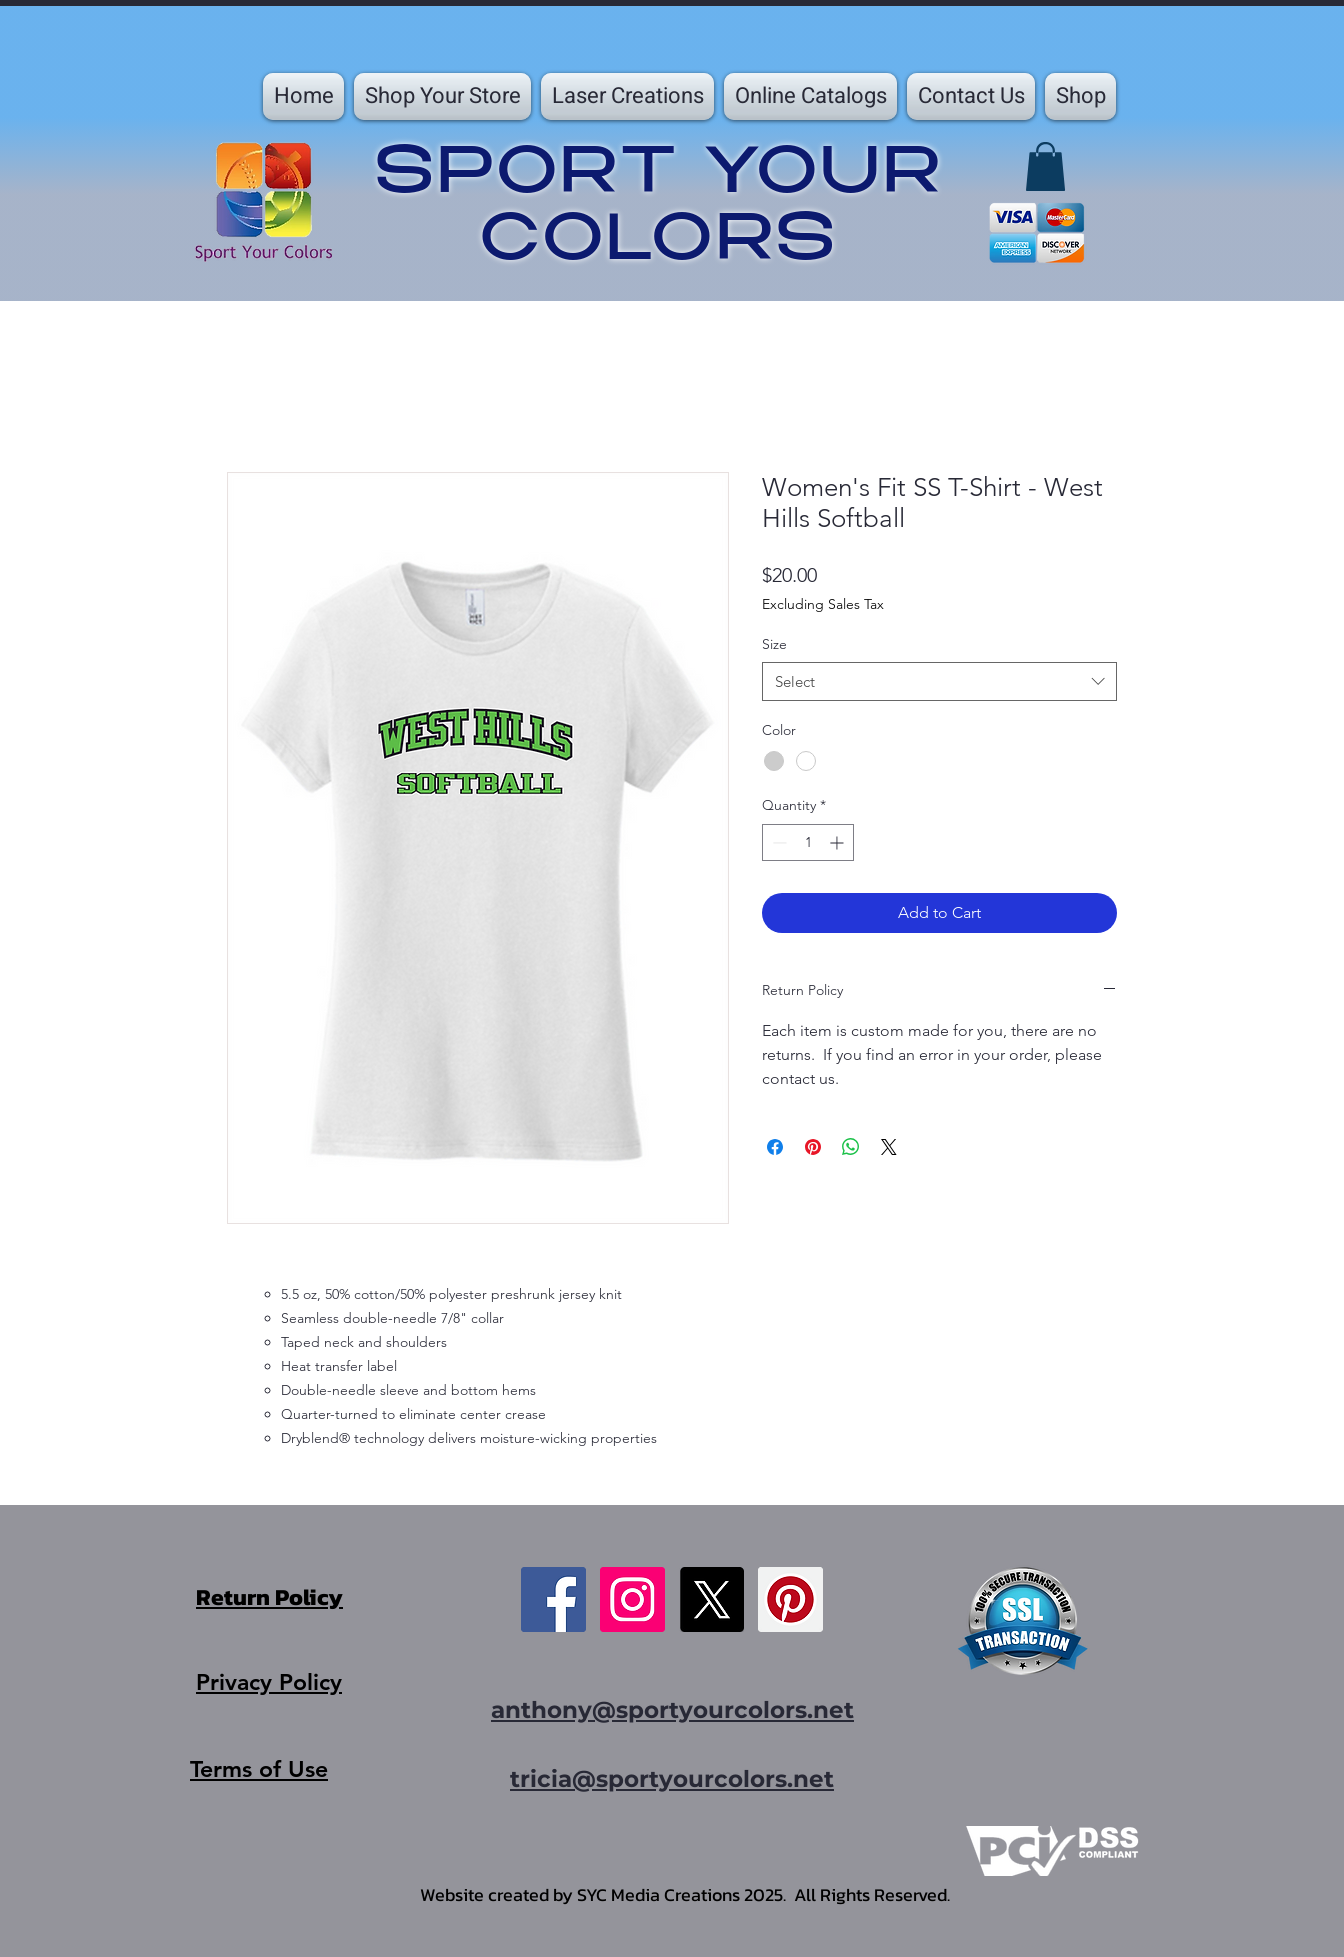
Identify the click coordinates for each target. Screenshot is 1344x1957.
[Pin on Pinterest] (813, 1147)
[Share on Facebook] (775, 1147)
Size (774, 644)
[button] (442, 96)
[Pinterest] (790, 1599)
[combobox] (939, 681)
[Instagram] (632, 1599)
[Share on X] (889, 1147)
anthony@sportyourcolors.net (672, 1710)
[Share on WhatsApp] (851, 1147)
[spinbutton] (808, 842)
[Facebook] (553, 1599)
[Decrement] (777, 842)
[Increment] (838, 842)
